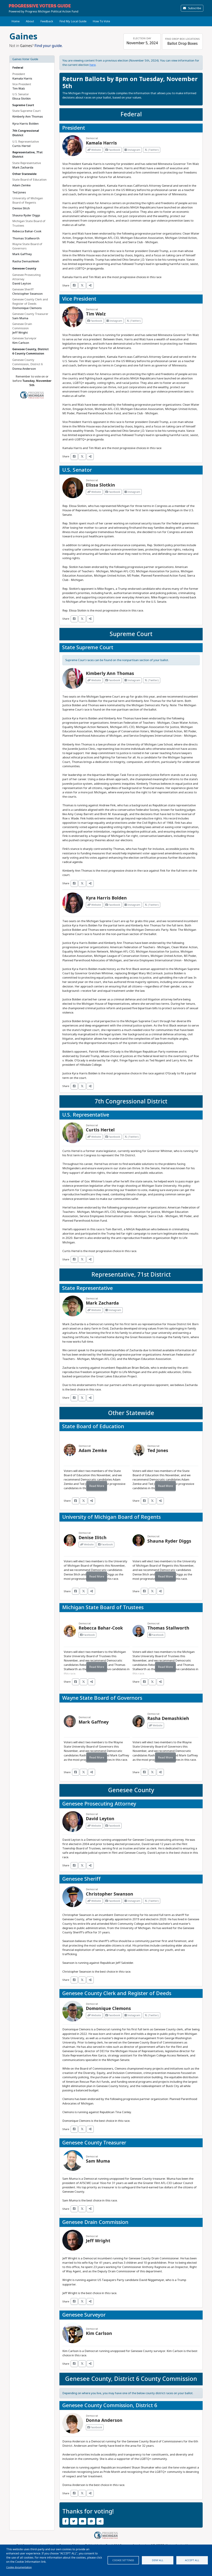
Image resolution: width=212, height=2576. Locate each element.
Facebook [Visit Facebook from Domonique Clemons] (112, 2015)
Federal (17, 68)
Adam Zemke (93, 1450)
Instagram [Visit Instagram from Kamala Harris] (132, 150)
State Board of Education (93, 1426)
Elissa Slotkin (100, 485)
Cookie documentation (19, 2567)
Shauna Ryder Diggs (169, 1541)
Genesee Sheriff (81, 1879)
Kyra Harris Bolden (106, 898)
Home (15, 21)
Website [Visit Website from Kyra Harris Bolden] (94, 905)
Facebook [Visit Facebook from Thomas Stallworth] (156, 1635)
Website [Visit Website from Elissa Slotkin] (94, 492)
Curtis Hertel (100, 1130)
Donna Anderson (104, 2420)
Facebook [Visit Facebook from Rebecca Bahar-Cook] (87, 1635)
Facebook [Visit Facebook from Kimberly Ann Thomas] (112, 680)
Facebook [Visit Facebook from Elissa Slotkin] (112, 492)
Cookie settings (123, 2560)
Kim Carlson (99, 2333)
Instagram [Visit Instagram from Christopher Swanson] (132, 1901)
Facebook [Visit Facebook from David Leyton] (112, 1826)
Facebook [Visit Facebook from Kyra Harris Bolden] (112, 905)
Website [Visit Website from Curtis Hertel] (94, 1137)
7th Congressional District (131, 1101)
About (30, 21)
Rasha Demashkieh (168, 1718)
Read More (96, 1486)
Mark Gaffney (94, 1722)
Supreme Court (23, 105)
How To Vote (101, 21)
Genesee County (24, 268)
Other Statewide (24, 174)
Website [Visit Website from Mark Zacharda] (94, 1310)
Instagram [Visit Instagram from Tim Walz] (114, 321)
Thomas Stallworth (168, 1628)
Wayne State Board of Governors (102, 1698)
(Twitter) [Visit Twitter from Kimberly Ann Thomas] (152, 680)
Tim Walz (96, 314)
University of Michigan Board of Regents (111, 1517)
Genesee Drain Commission (95, 2222)
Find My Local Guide (72, 21)
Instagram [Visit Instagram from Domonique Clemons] (132, 2015)
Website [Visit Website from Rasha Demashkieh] (155, 1725)
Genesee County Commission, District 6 (109, 2405)
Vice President (79, 298)
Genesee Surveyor (84, 2314)
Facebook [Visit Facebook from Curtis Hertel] (112, 1137)
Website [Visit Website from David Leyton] (94, 1826)
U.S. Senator (77, 470)
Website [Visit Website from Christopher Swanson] (94, 1901)
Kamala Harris (101, 143)
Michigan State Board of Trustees (103, 1607)
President (73, 128)
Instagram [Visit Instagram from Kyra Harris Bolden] (132, 905)
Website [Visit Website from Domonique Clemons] (94, 2015)
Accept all (192, 2560)
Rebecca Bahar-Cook (101, 1628)
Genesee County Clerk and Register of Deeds (116, 1993)
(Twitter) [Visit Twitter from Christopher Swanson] (152, 1901)
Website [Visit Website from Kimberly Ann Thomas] (94, 680)
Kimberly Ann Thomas (110, 673)
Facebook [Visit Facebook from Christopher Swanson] (112, 1901)
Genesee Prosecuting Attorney (99, 1803)
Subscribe (192, 8)
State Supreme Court (87, 647)
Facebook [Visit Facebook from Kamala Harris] (112, 150)
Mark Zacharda (102, 1303)
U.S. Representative (85, 1114)
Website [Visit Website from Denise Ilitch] (87, 1544)
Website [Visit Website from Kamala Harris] (94, 150)
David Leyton (100, 1819)
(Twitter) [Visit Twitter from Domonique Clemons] (152, 2015)
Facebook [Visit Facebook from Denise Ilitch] (105, 1544)
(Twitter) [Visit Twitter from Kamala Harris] (152, 150)
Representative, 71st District (131, 1274)
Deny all (157, 2560)
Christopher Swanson (109, 1894)
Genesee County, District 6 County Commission (30, 351)
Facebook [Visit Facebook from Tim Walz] (94, 321)
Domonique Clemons (108, 2008)
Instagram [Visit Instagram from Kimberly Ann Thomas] (132, 680)
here (93, 65)
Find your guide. (48, 45)
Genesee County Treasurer (94, 2142)
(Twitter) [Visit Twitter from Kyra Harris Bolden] (152, 905)
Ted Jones (157, 1450)
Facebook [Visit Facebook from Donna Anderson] (94, 2427)
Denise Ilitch (93, 1537)
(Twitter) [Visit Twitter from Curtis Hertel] (132, 1137)
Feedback (46, 21)
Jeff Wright (98, 2241)
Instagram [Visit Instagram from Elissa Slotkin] (132, 492)
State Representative (87, 1288)
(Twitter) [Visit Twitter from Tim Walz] (134, 321)
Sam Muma (98, 2161)
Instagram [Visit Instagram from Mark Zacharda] (113, 1310)
